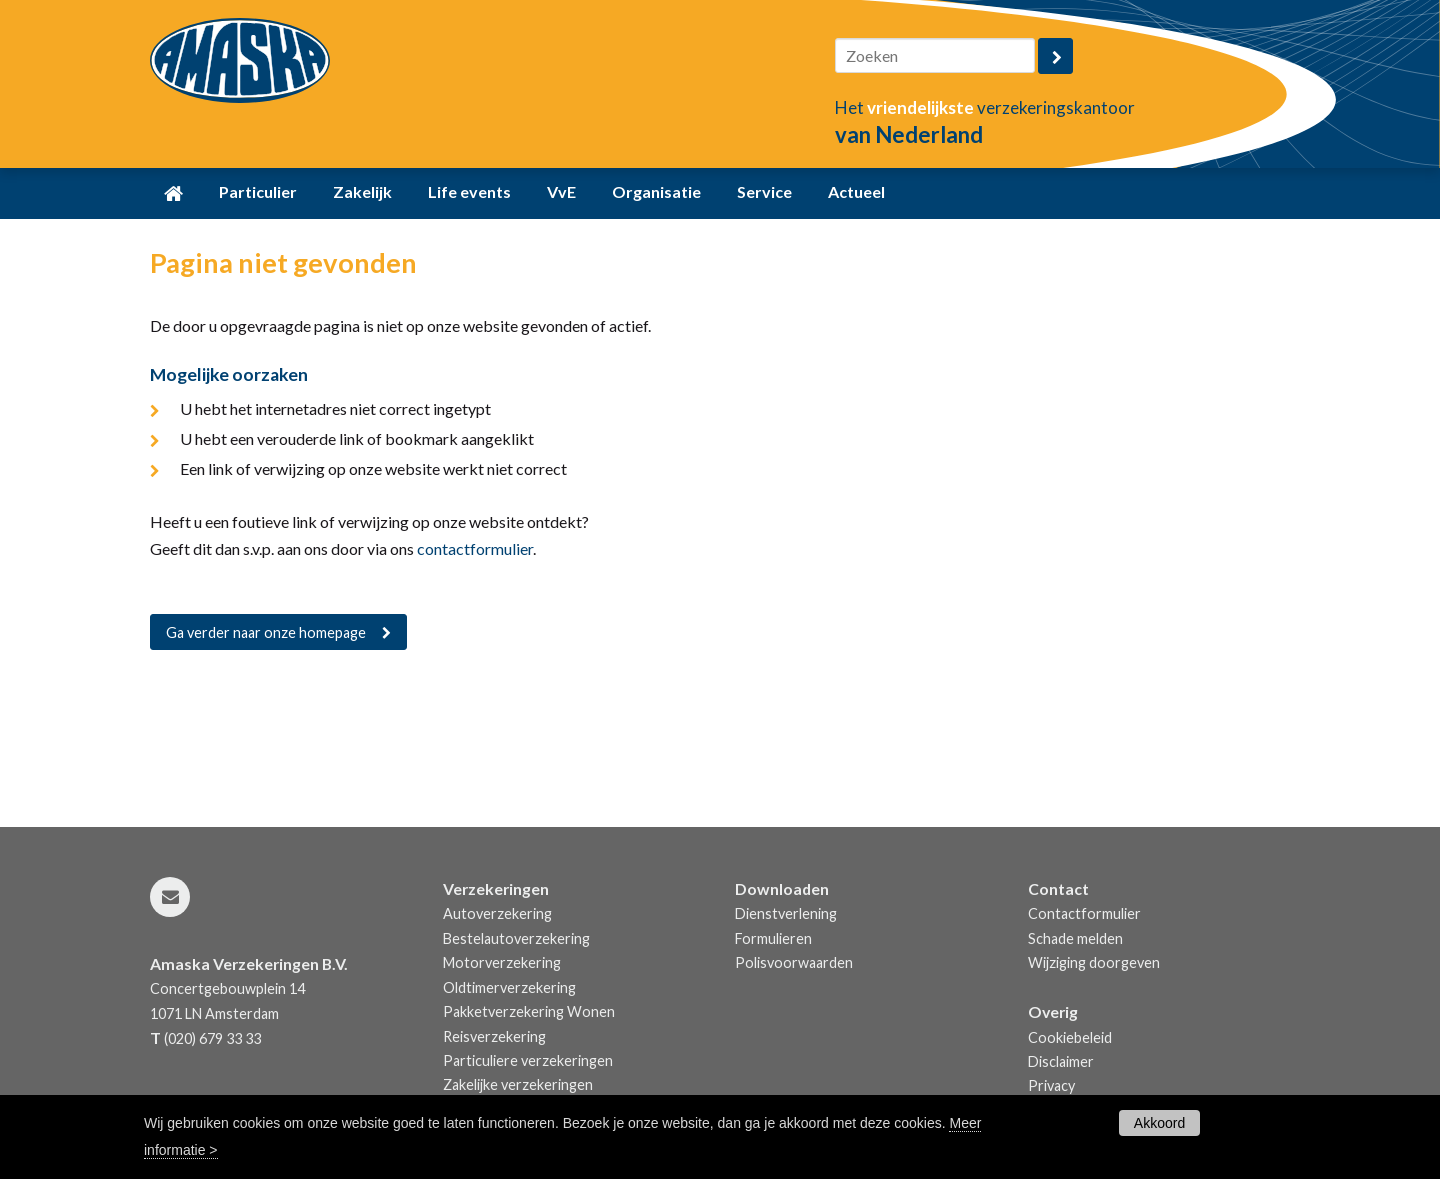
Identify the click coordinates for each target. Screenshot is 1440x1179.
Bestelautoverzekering (516, 938)
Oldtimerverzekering (509, 987)
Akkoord (1159, 1123)
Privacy (1051, 1085)
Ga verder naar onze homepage (266, 632)
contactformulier (475, 548)
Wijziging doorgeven (1094, 962)
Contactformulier (1084, 913)
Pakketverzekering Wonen (529, 1011)
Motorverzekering (502, 962)
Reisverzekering (494, 1036)
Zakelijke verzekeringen (518, 1084)
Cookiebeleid (1070, 1037)
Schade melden (1075, 938)
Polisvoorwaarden (794, 962)
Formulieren (773, 938)
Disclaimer (1061, 1061)
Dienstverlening (786, 913)
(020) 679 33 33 (212, 1038)
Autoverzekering (497, 913)
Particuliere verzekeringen (528, 1060)
